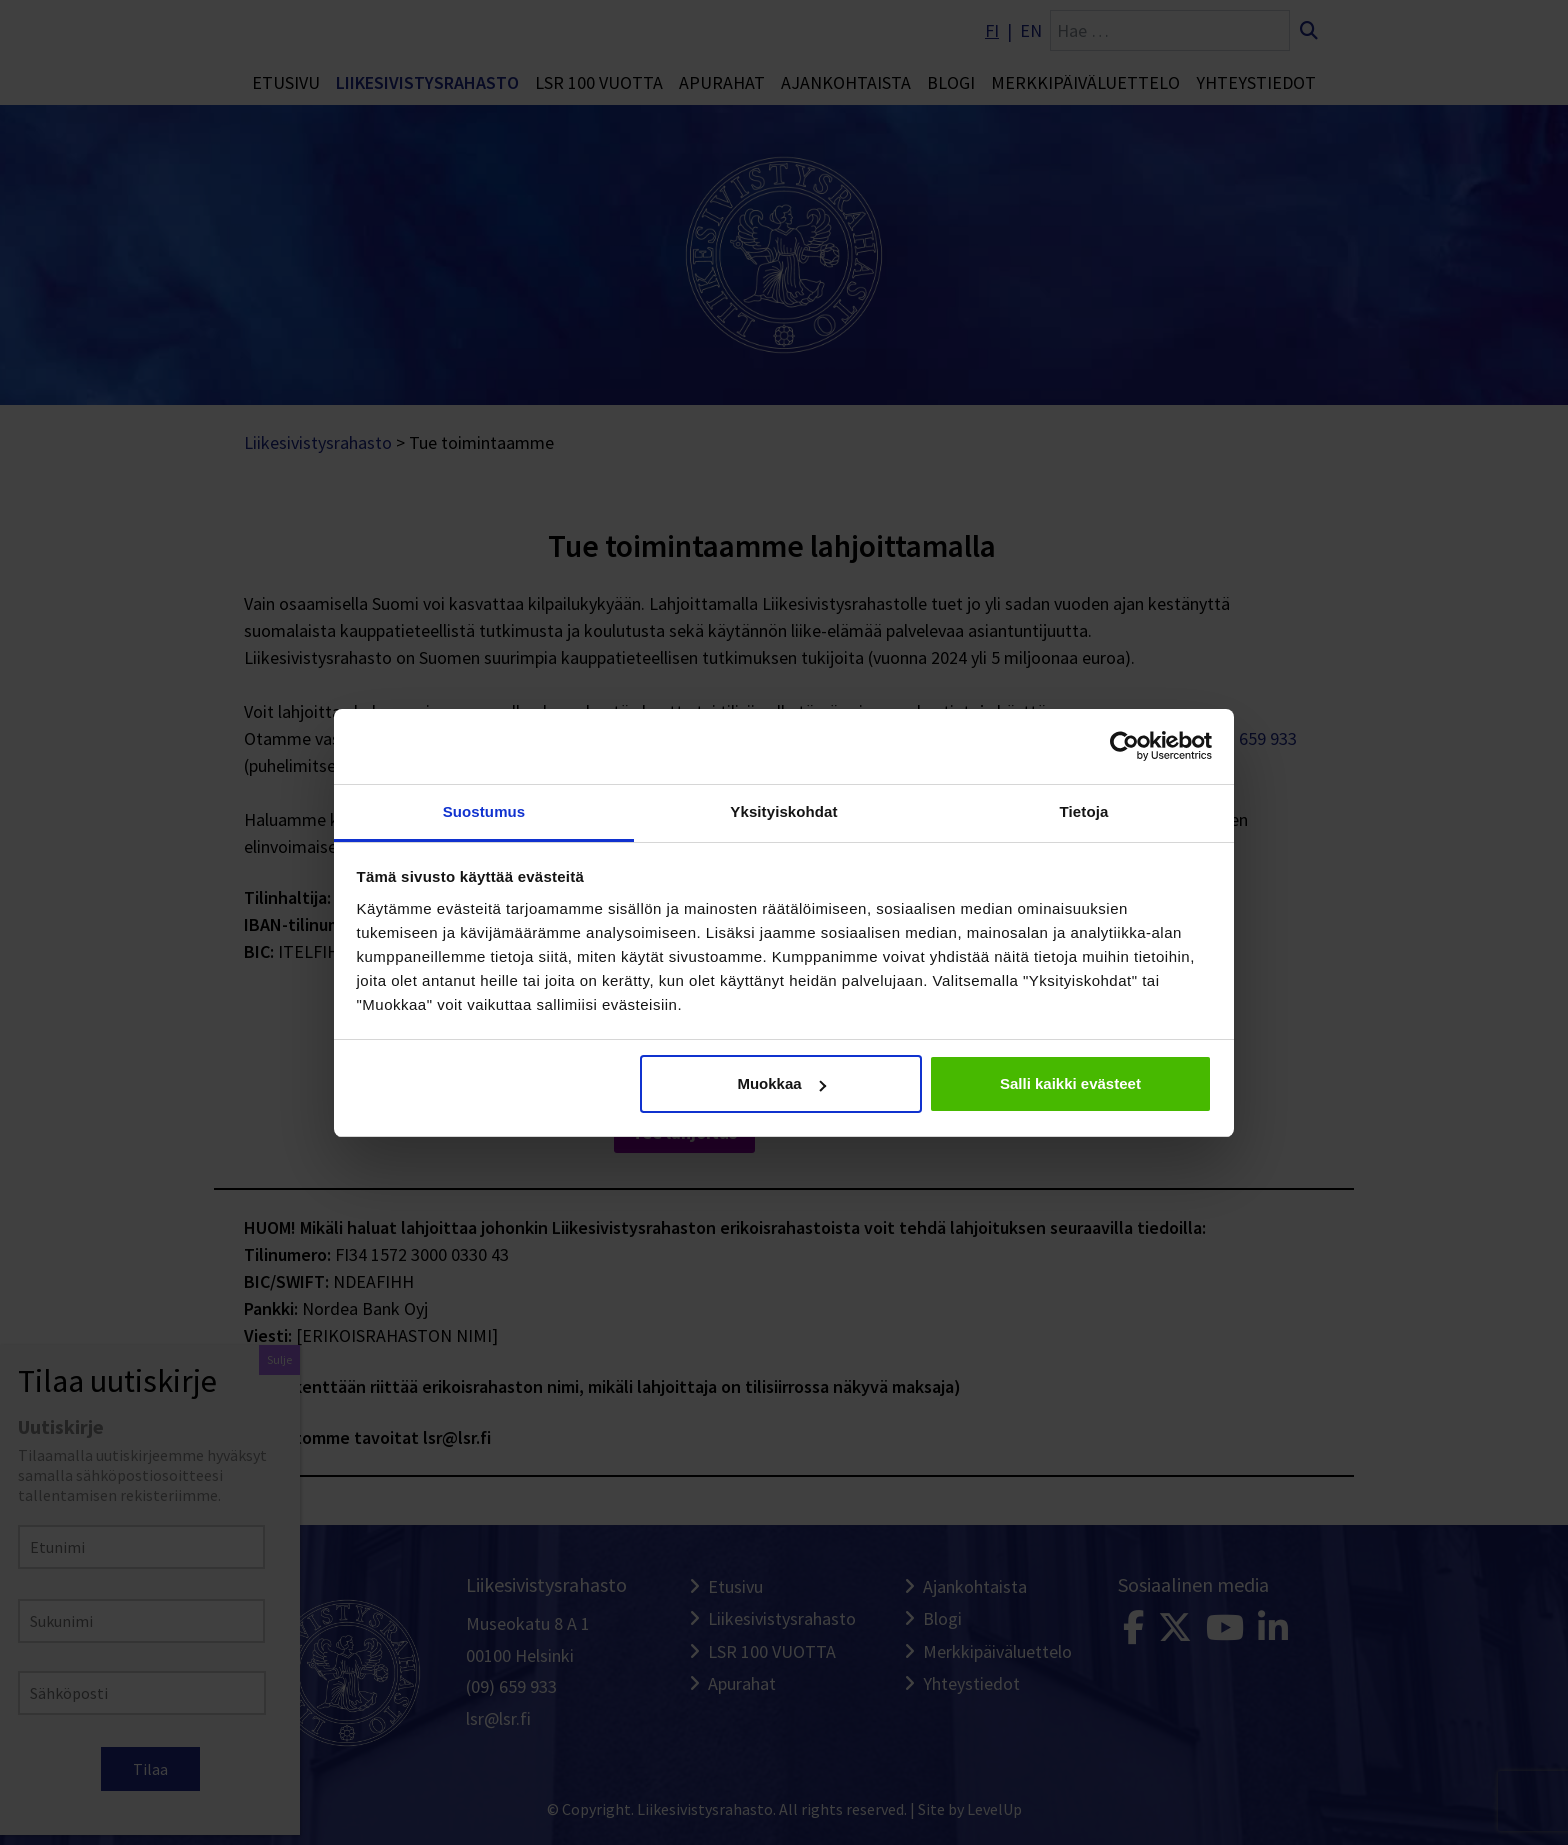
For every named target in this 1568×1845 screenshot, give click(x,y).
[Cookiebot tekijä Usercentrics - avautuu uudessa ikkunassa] (1124, 746)
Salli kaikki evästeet (1070, 1083)
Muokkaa (781, 1083)
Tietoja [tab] (1084, 811)
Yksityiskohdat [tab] (783, 811)
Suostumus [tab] (484, 811)
